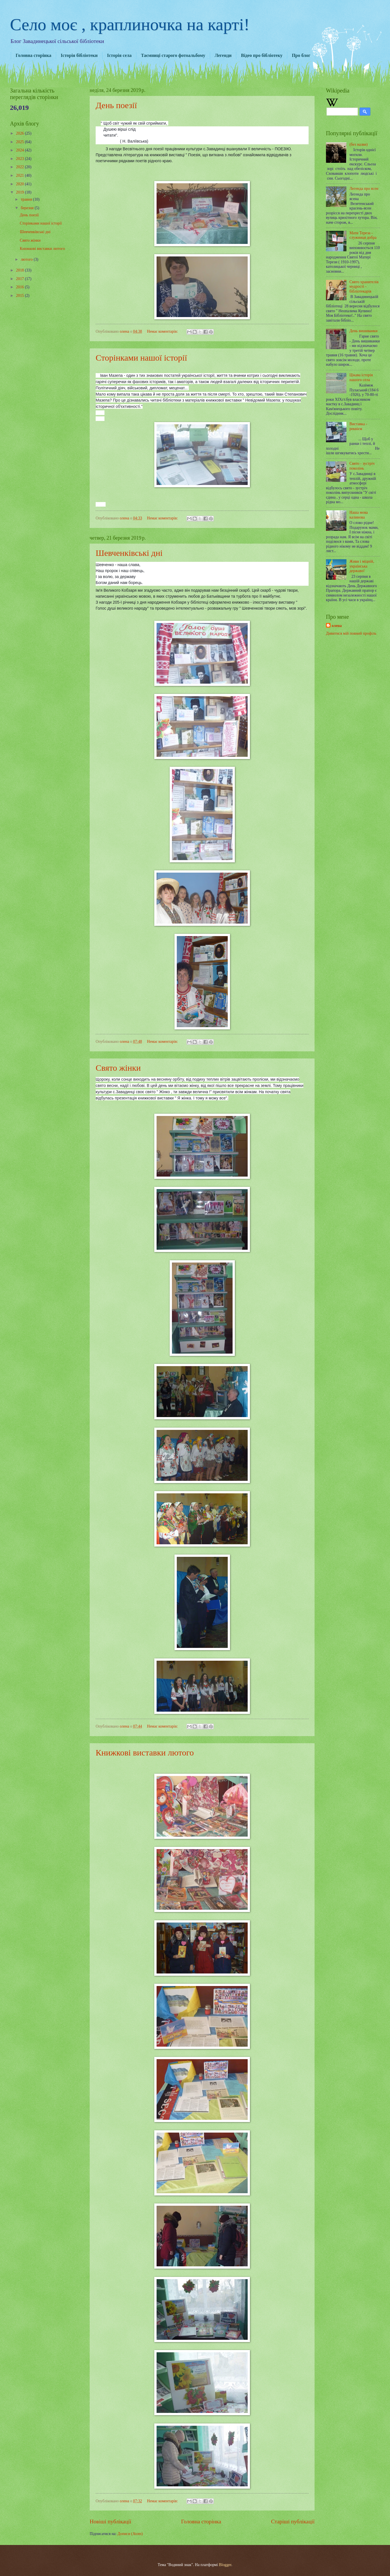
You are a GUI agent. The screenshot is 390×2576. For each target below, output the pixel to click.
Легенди (223, 55)
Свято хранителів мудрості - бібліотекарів (364, 286)
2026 (20, 133)
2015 (20, 295)
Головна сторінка (33, 55)
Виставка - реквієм (358, 426)
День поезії (116, 105)
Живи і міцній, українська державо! (362, 566)
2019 (20, 192)
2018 (20, 270)
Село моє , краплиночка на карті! (130, 24)
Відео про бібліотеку (261, 55)
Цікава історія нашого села (361, 377)
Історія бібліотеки (79, 55)
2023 (20, 159)
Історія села (119, 55)
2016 (20, 287)
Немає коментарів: (163, 331)
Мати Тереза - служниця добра (363, 235)
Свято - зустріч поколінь (362, 465)
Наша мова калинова (359, 514)
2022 (20, 167)
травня (27, 199)
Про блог (301, 55)
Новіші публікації (110, 2521)
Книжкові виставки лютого (145, 1752)
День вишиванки (364, 331)
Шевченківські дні (129, 553)
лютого (27, 259)
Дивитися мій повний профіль (351, 633)
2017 (20, 279)
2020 (20, 184)
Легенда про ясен (364, 188)
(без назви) (359, 144)
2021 (20, 175)
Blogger (225, 2565)
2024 (20, 150)
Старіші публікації (293, 2521)
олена (337, 626)
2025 (20, 142)
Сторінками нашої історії (141, 357)
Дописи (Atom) (130, 2534)
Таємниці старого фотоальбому (173, 55)
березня (28, 208)
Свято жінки (118, 1067)
